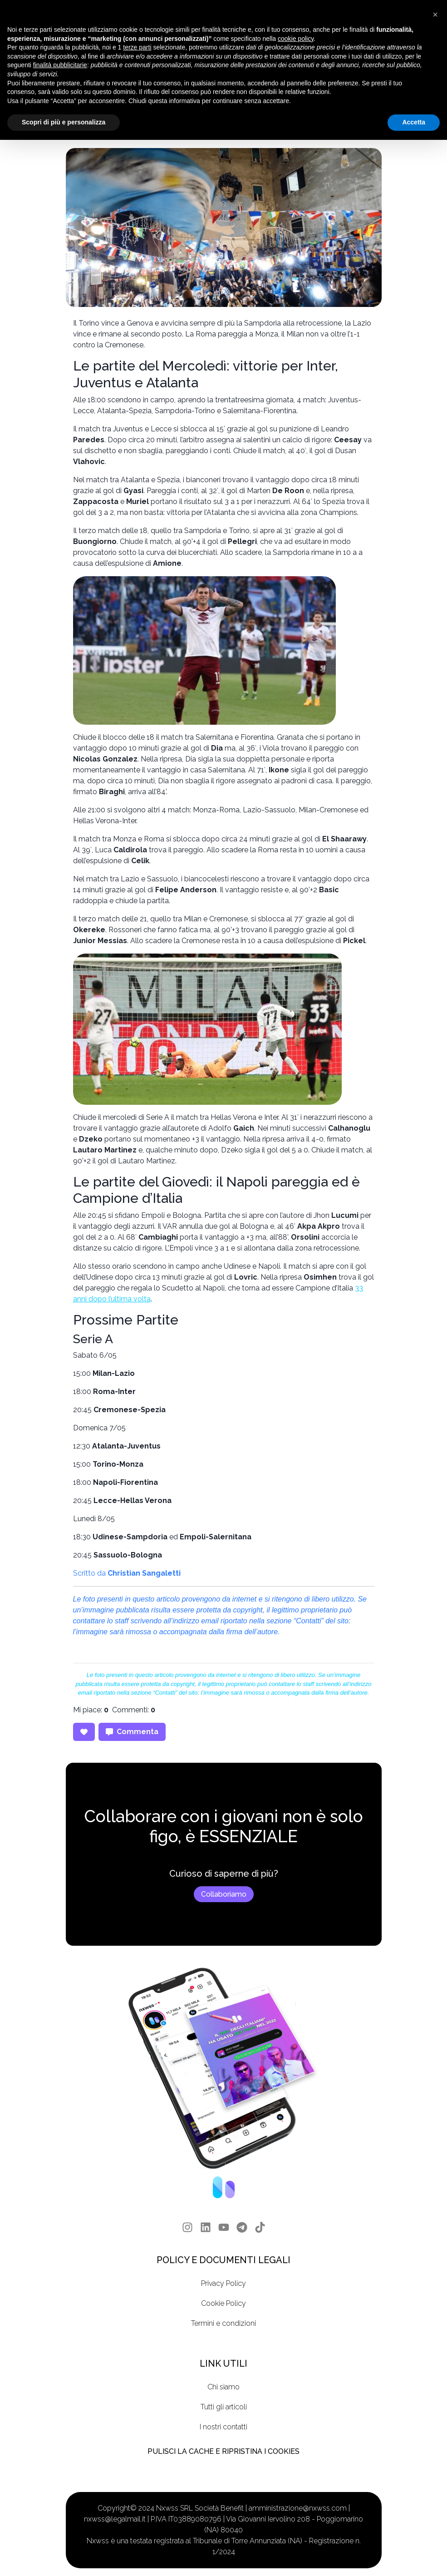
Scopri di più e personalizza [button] (63, 122)
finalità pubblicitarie (60, 65)
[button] (435, 14)
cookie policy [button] (296, 38)
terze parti (137, 47)
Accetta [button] (413, 122)
